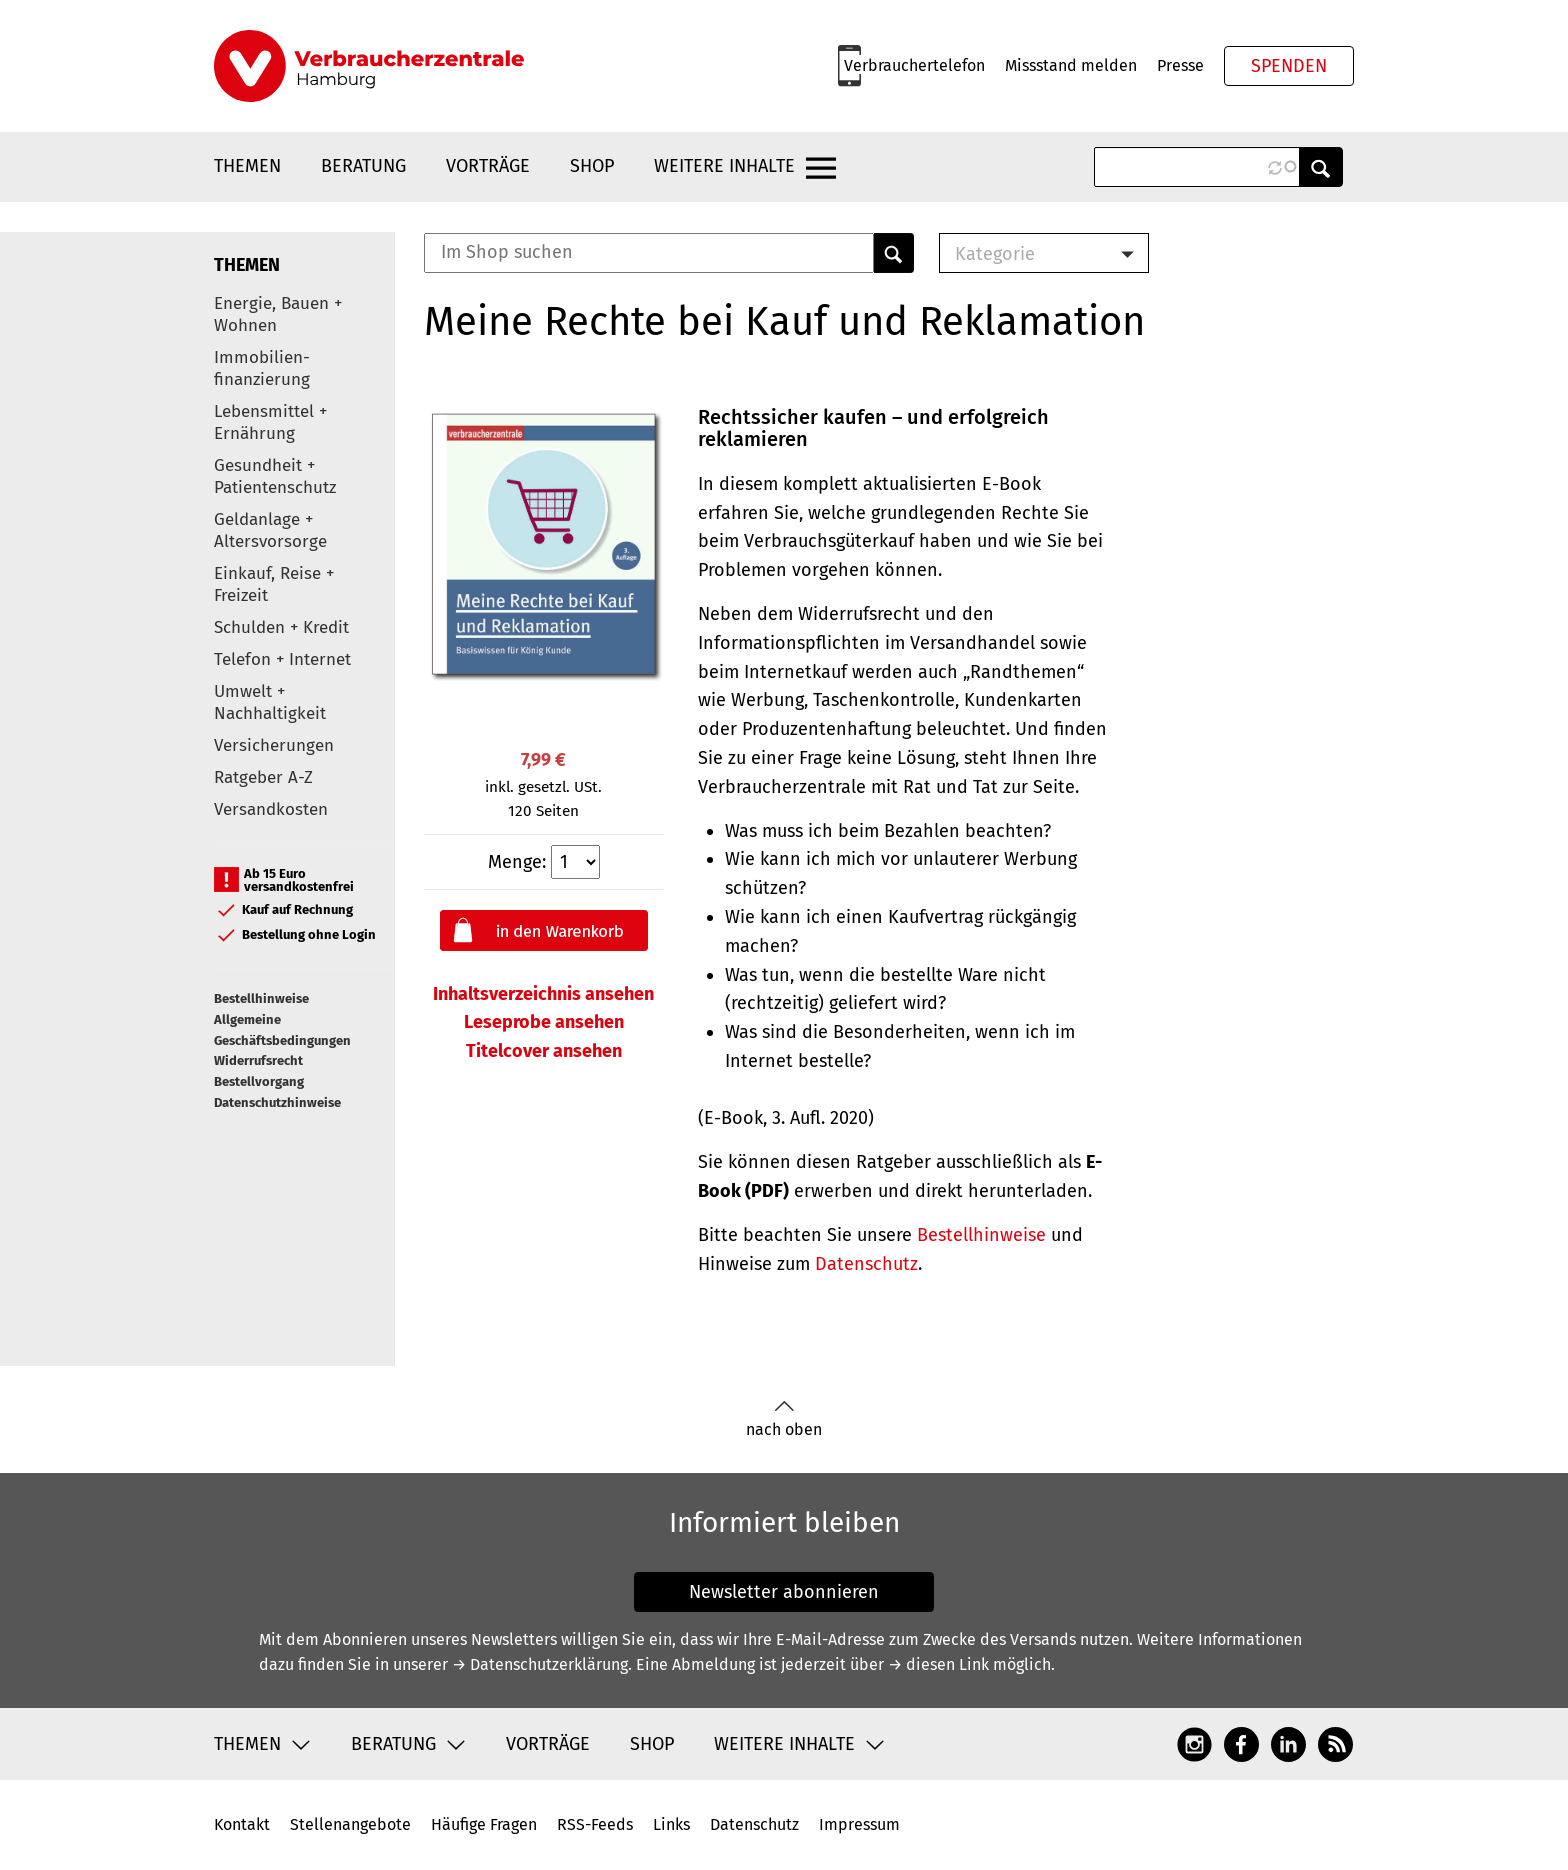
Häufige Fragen (484, 1824)
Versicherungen (274, 745)
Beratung (363, 166)
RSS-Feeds (595, 1824)
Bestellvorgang (259, 1081)
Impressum (859, 1824)
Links (671, 1824)
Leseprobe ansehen (544, 1022)
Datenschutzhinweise (277, 1102)
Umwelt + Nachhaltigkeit (270, 702)
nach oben (784, 1419)
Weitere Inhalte (724, 166)
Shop (592, 166)
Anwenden (1321, 167)
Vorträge (488, 166)
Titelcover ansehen (544, 1051)
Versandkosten (271, 809)
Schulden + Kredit (281, 627)
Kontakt (242, 1824)
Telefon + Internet (282, 659)
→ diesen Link (938, 1664)
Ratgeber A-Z (263, 777)
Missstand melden (1071, 65)
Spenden (1289, 66)
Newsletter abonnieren (784, 1592)
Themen (247, 166)
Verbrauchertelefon (914, 65)
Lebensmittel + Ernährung (270, 422)
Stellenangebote (350, 1824)
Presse (1180, 65)
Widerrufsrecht (258, 1060)
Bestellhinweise (261, 998)
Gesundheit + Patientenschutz (275, 476)
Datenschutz (866, 1264)
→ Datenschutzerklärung (540, 1664)
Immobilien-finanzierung (262, 368)
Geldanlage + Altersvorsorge (270, 530)
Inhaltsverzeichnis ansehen (543, 994)
